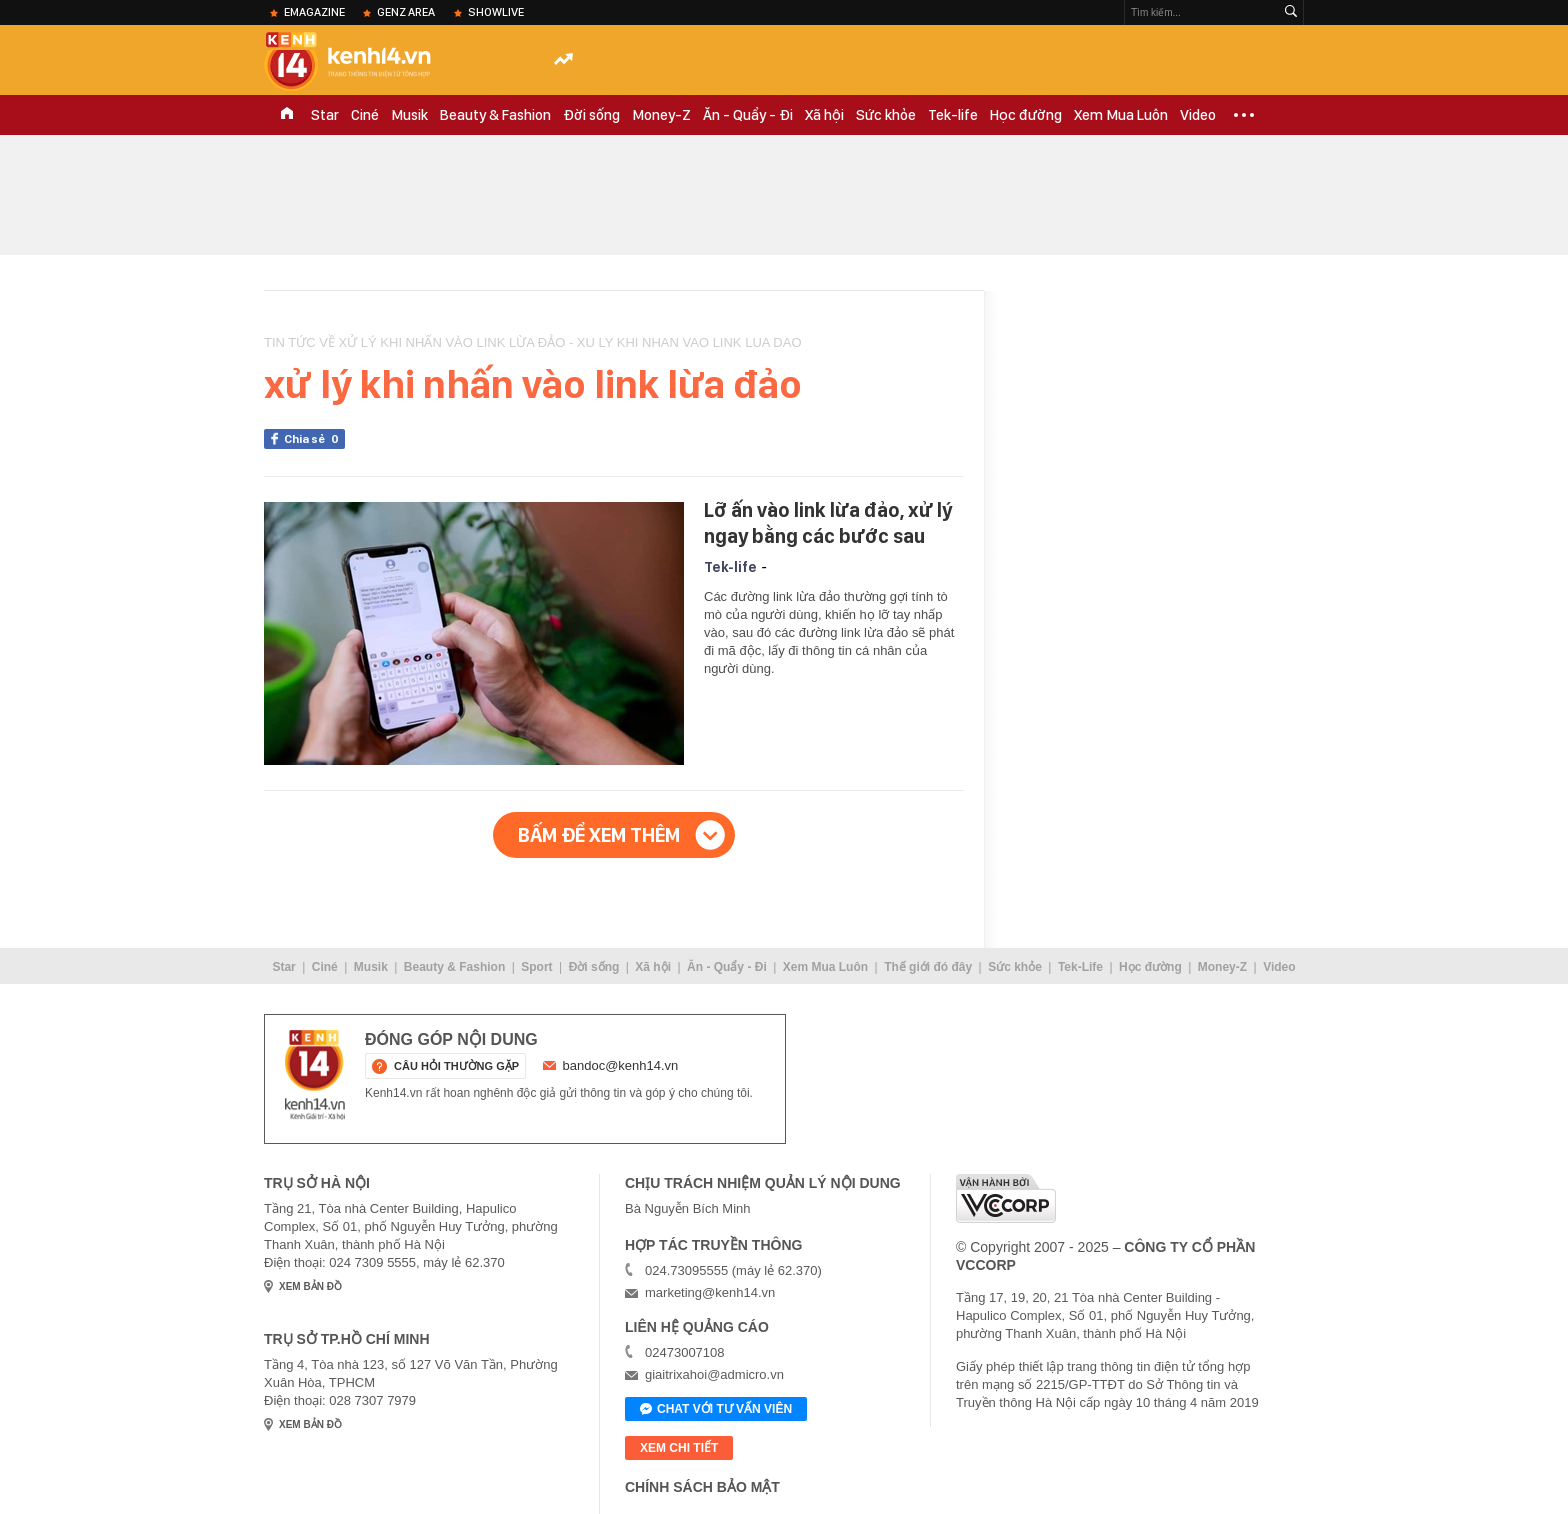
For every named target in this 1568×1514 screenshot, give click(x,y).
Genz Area (406, 12)
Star (325, 115)
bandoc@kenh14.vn (621, 1065)
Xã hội (824, 115)
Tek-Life (1080, 967)
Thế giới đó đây (928, 967)
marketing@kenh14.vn (710, 1292)
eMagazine (314, 12)
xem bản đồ (310, 1286)
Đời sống (591, 115)
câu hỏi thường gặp (456, 1066)
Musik (409, 115)
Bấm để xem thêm (599, 835)
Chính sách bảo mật (702, 1487)
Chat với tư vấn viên (716, 1410)
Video (1198, 115)
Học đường (1026, 115)
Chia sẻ (314, 439)
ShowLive (496, 12)
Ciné (365, 115)
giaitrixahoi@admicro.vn (714, 1374)
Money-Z (661, 115)
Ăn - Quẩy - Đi (748, 115)
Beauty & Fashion (495, 115)
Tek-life (953, 115)
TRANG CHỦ (287, 115)
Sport (536, 967)
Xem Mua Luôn (1121, 115)
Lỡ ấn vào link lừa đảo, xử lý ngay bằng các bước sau (828, 523)
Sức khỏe (886, 115)
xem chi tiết (679, 1448)
